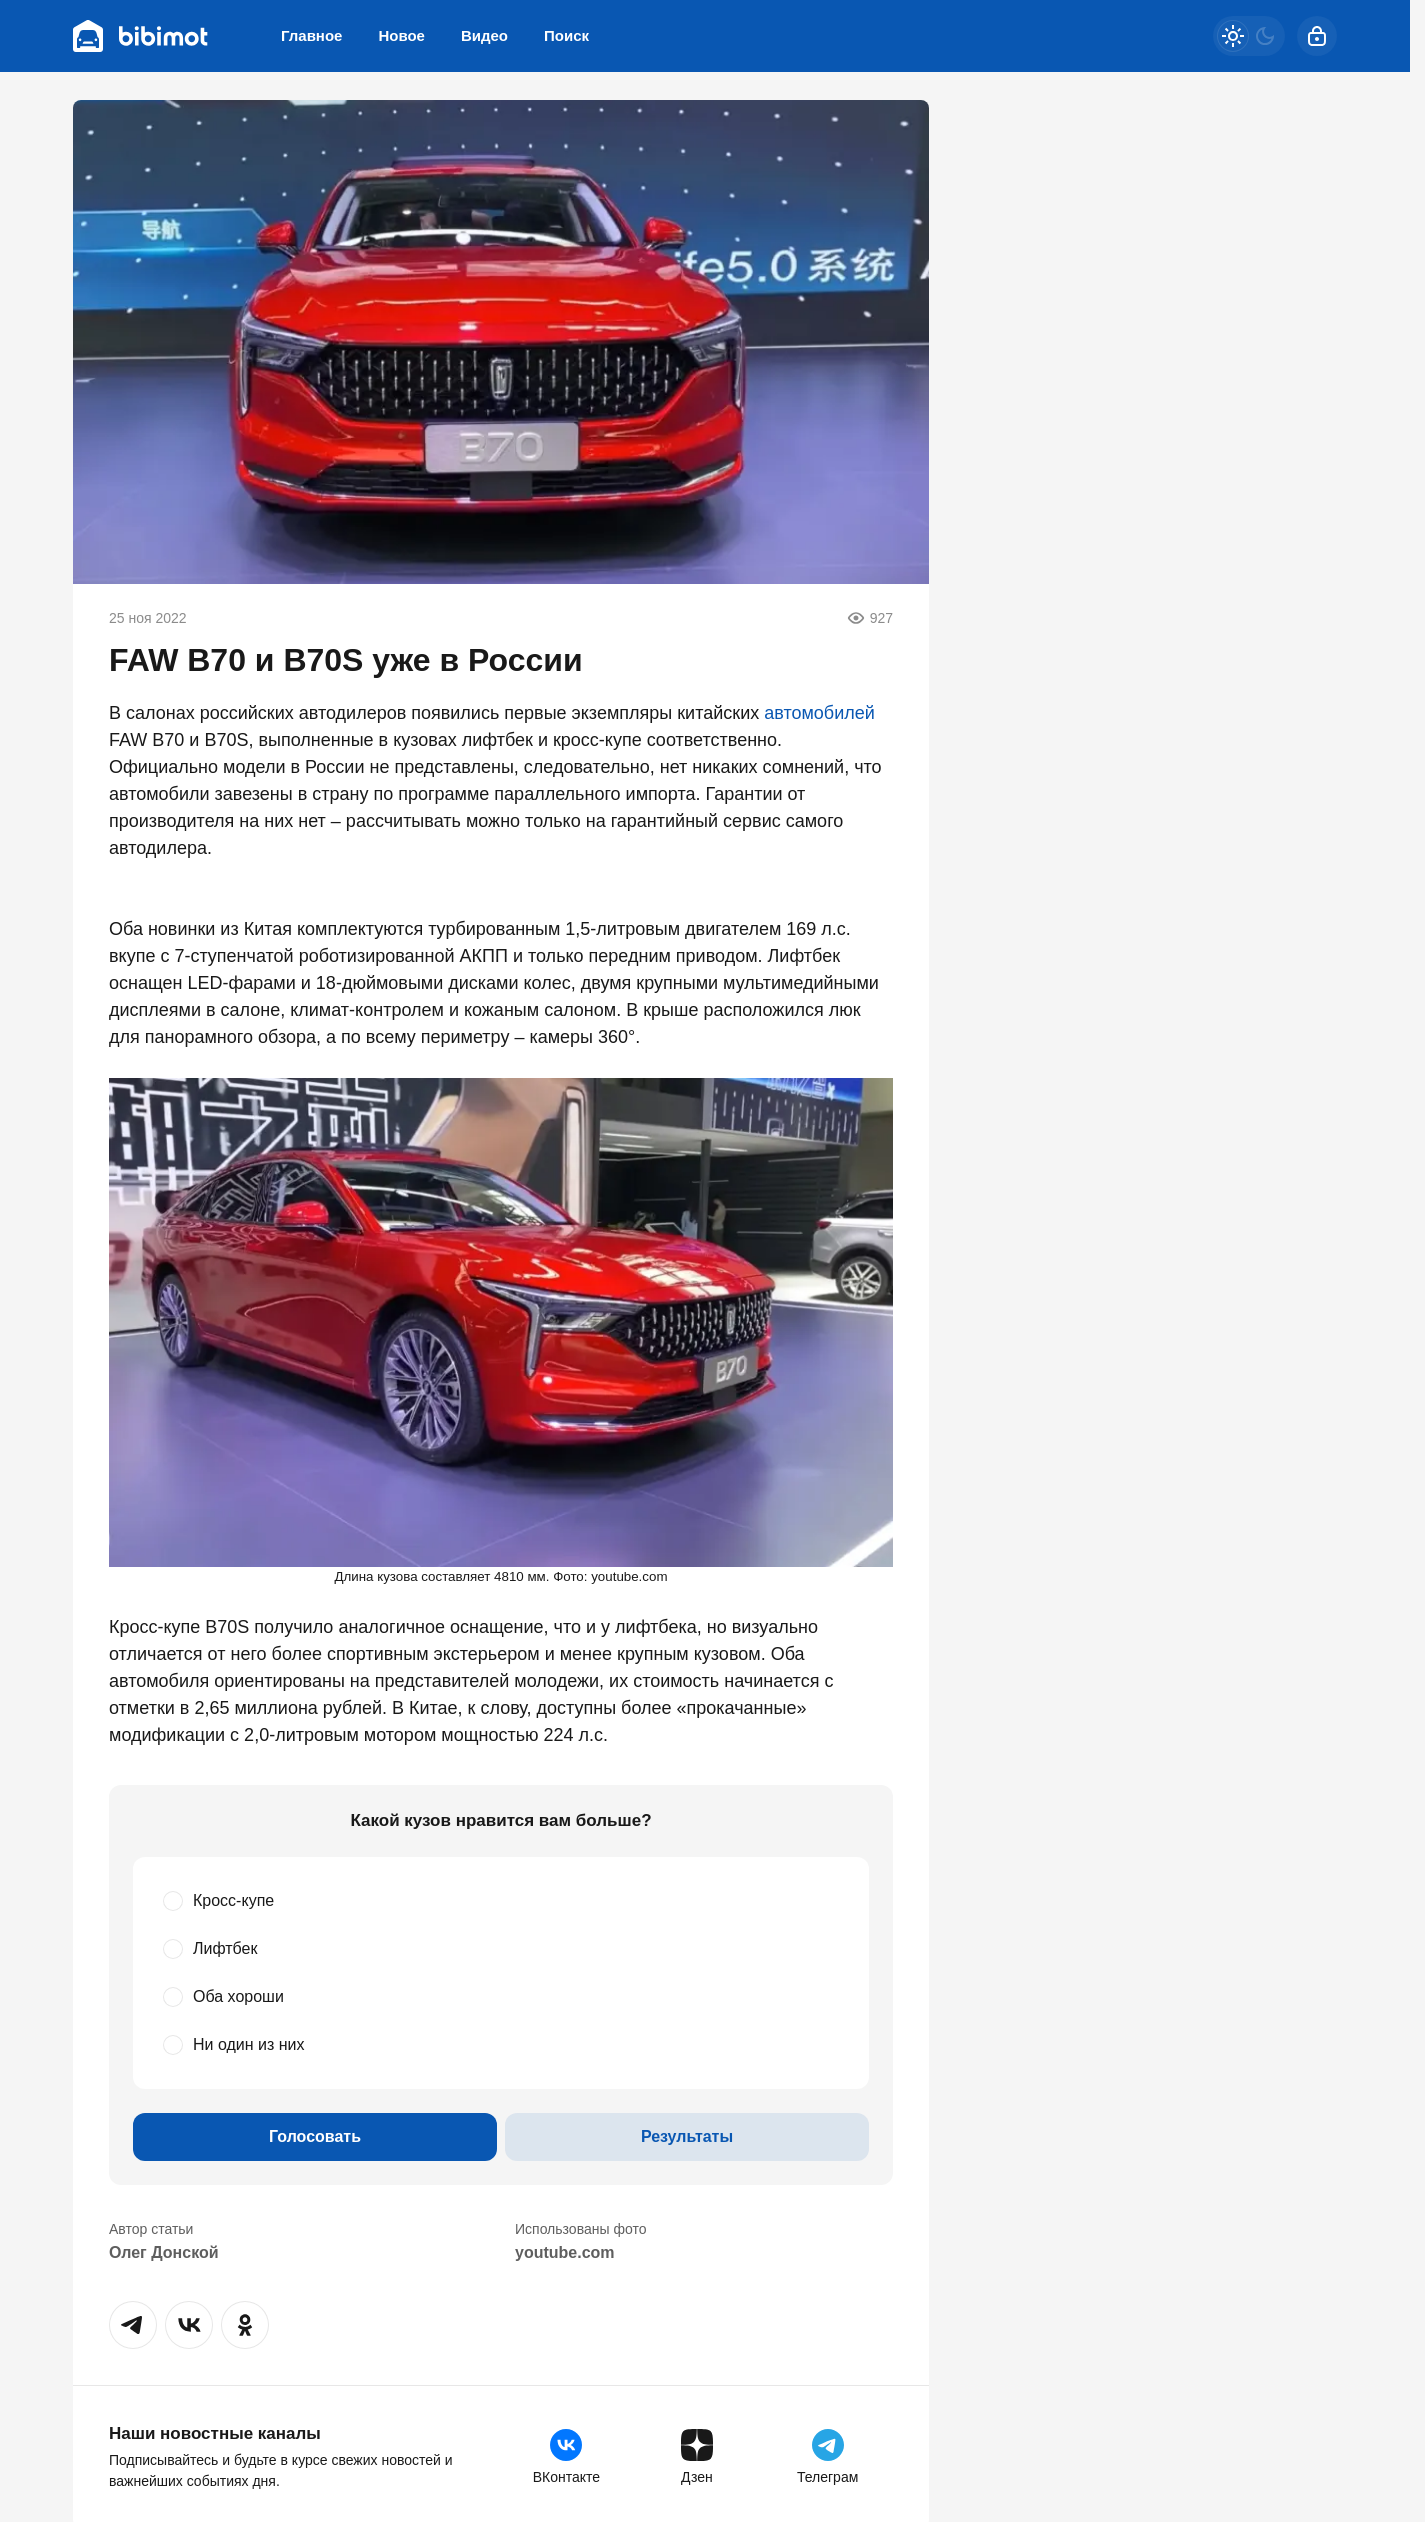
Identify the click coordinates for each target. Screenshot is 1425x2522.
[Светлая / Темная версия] (1249, 36)
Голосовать (315, 2136)
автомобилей (819, 713)
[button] (133, 2325)
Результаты (687, 2136)
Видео (484, 35)
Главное (311, 35)
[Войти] (1317, 36)
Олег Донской (164, 2252)
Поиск (566, 35)
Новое (401, 35)
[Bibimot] (141, 36)
